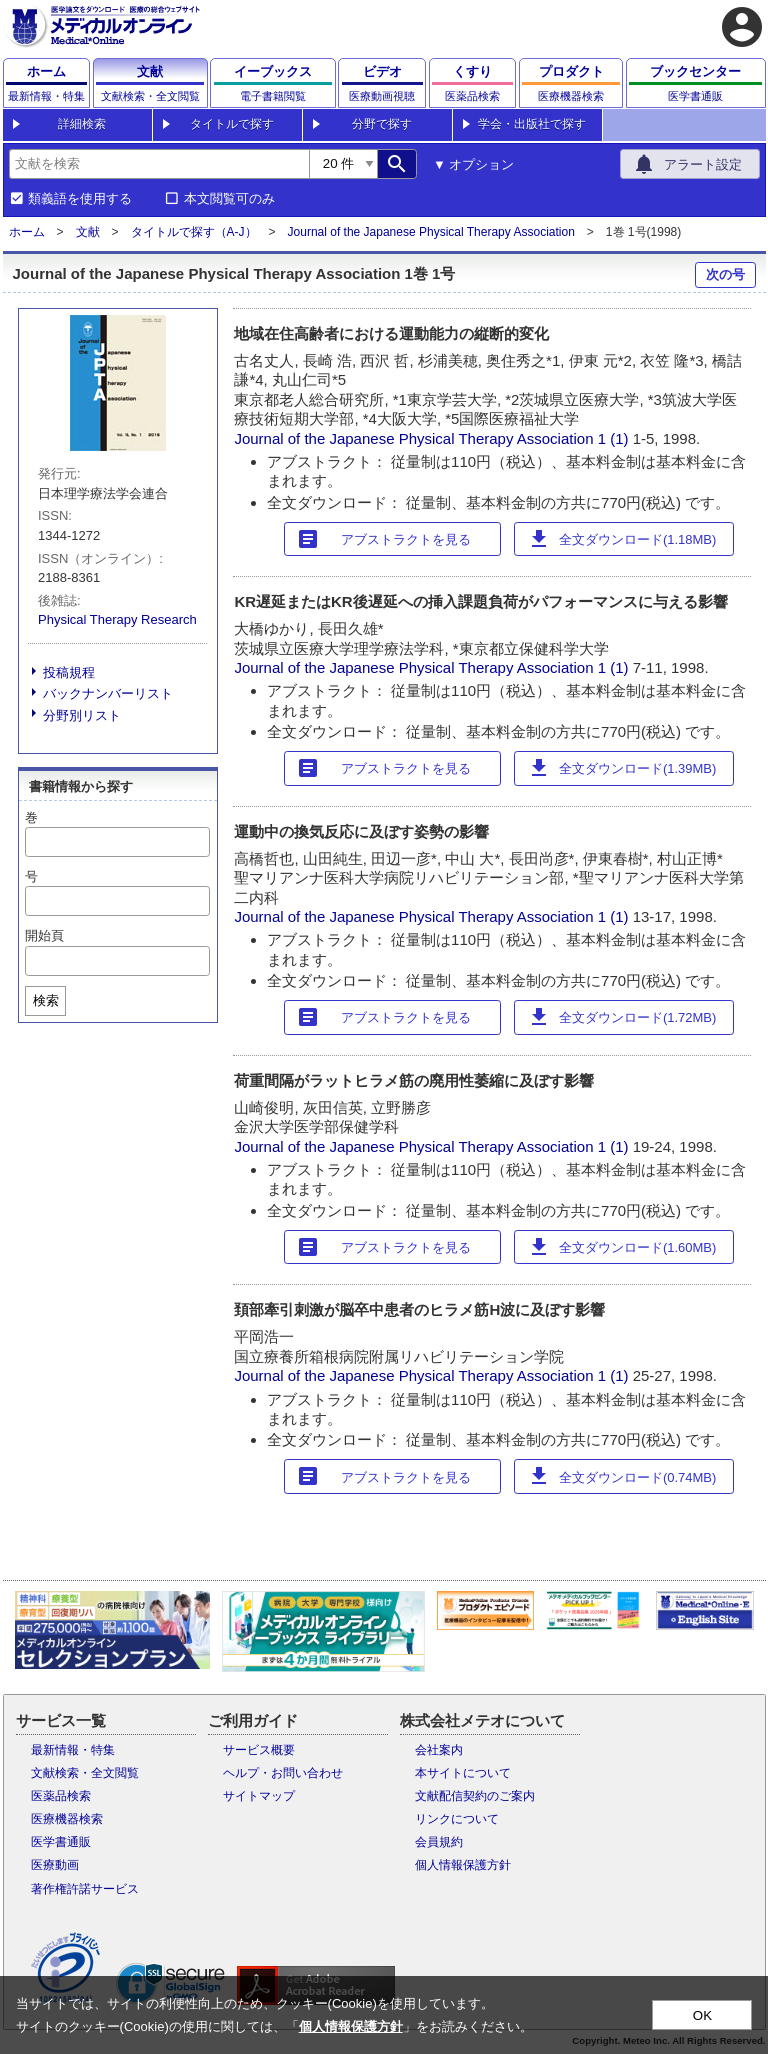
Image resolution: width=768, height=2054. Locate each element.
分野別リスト (82, 715)
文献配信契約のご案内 (475, 1796)
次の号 (725, 274)
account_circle (742, 27)
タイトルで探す (232, 124)
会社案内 (439, 1750)
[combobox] (159, 164)
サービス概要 (259, 1750)
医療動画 (55, 1865)
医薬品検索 (61, 1796)
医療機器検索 (67, 1819)
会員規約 (439, 1842)
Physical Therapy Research (117, 619)
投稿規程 (69, 672)
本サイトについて (463, 1773)
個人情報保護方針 (463, 1865)
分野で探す (382, 124)
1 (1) (615, 438)
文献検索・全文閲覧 (85, 1773)
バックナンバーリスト (108, 693)
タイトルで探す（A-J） (194, 232)
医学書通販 (61, 1842)
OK (702, 2015)
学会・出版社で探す (532, 124)
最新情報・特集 (73, 1750)
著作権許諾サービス (85, 1889)
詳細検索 (82, 124)
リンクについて (457, 1819)
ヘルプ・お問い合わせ (283, 1773)
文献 (88, 232)
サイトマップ (259, 1796)
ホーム (27, 232)
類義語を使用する (80, 199)
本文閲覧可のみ (229, 199)
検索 (46, 1000)
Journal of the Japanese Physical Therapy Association (431, 232)
